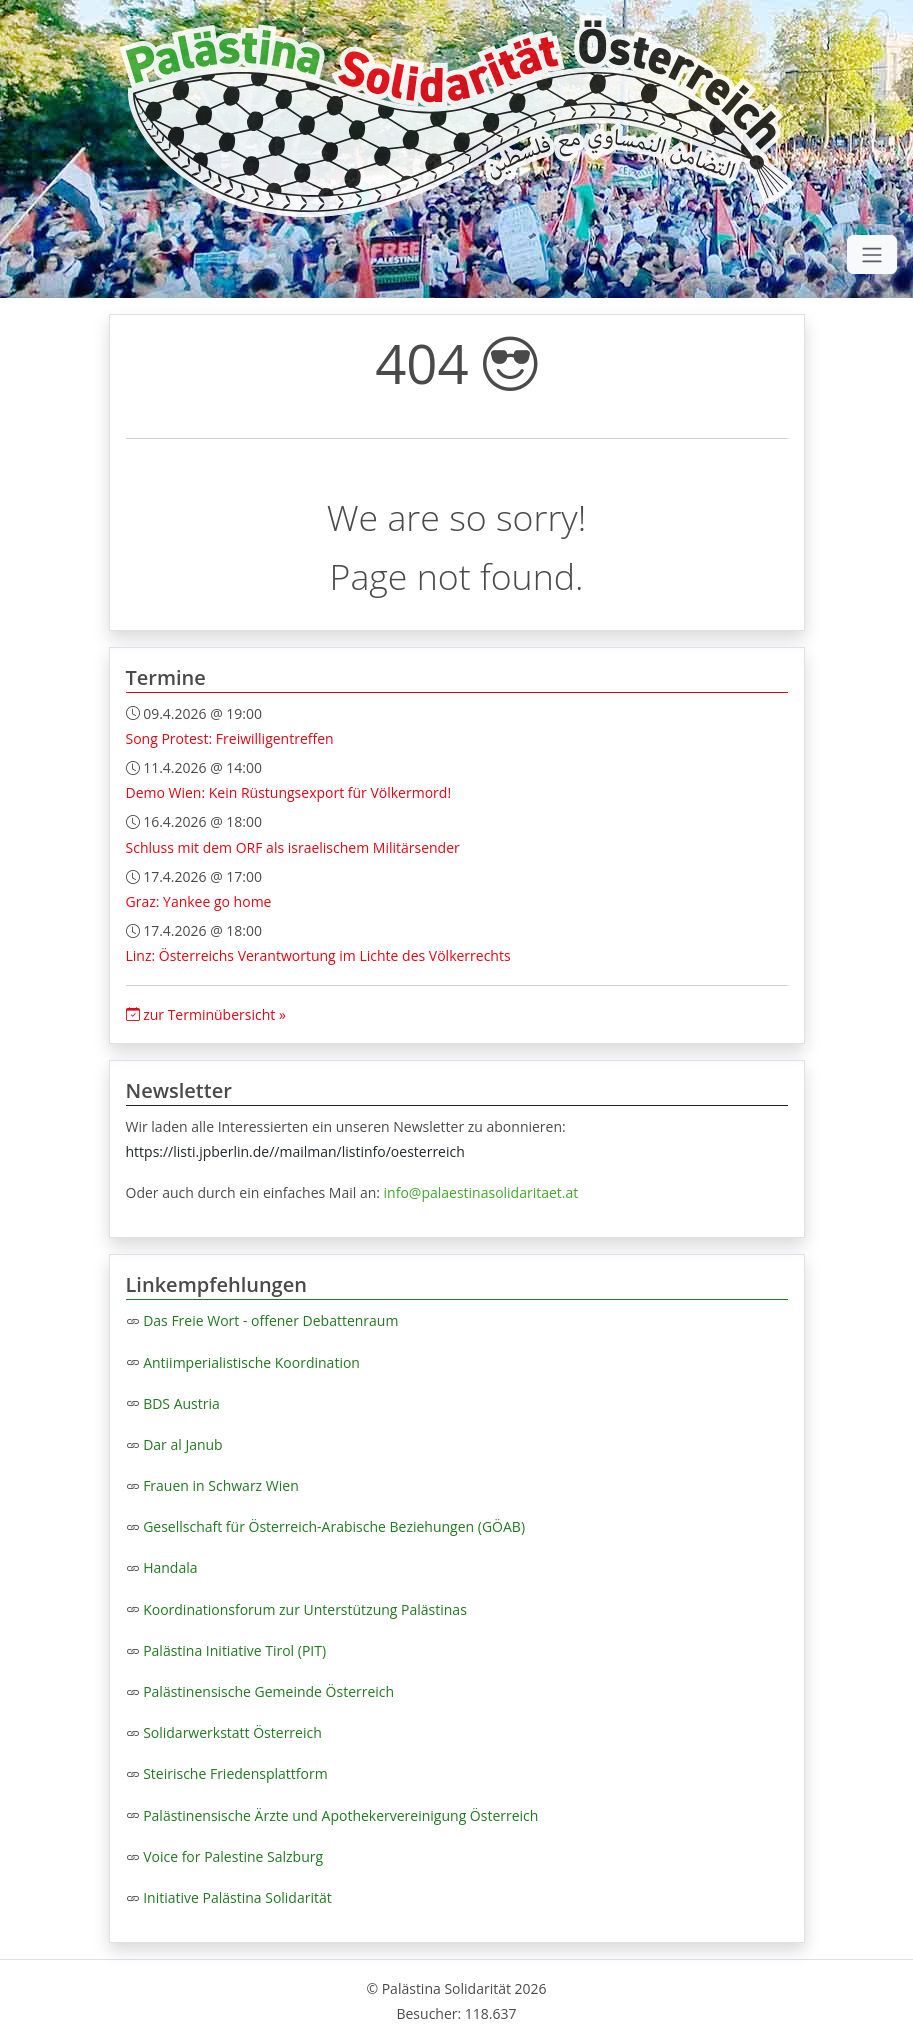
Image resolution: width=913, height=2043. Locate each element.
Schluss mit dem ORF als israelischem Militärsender (293, 847)
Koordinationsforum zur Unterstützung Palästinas (305, 1609)
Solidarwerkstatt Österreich (232, 1732)
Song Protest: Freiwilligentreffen (230, 738)
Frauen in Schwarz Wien (221, 1485)
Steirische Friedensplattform (235, 1773)
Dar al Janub (183, 1444)
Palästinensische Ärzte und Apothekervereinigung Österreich (340, 1815)
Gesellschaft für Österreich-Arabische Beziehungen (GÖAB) (334, 1526)
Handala (170, 1567)
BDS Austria (181, 1403)
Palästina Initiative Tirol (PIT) (234, 1650)
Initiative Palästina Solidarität (237, 1897)
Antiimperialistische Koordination (251, 1362)
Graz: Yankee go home (199, 901)
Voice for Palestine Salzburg (233, 1856)
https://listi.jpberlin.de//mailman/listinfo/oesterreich (295, 1151)
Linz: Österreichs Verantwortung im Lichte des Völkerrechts (318, 955)
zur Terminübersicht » (206, 1014)
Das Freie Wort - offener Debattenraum (270, 1320)
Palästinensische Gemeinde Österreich (268, 1691)
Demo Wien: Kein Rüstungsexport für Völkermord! (289, 792)
